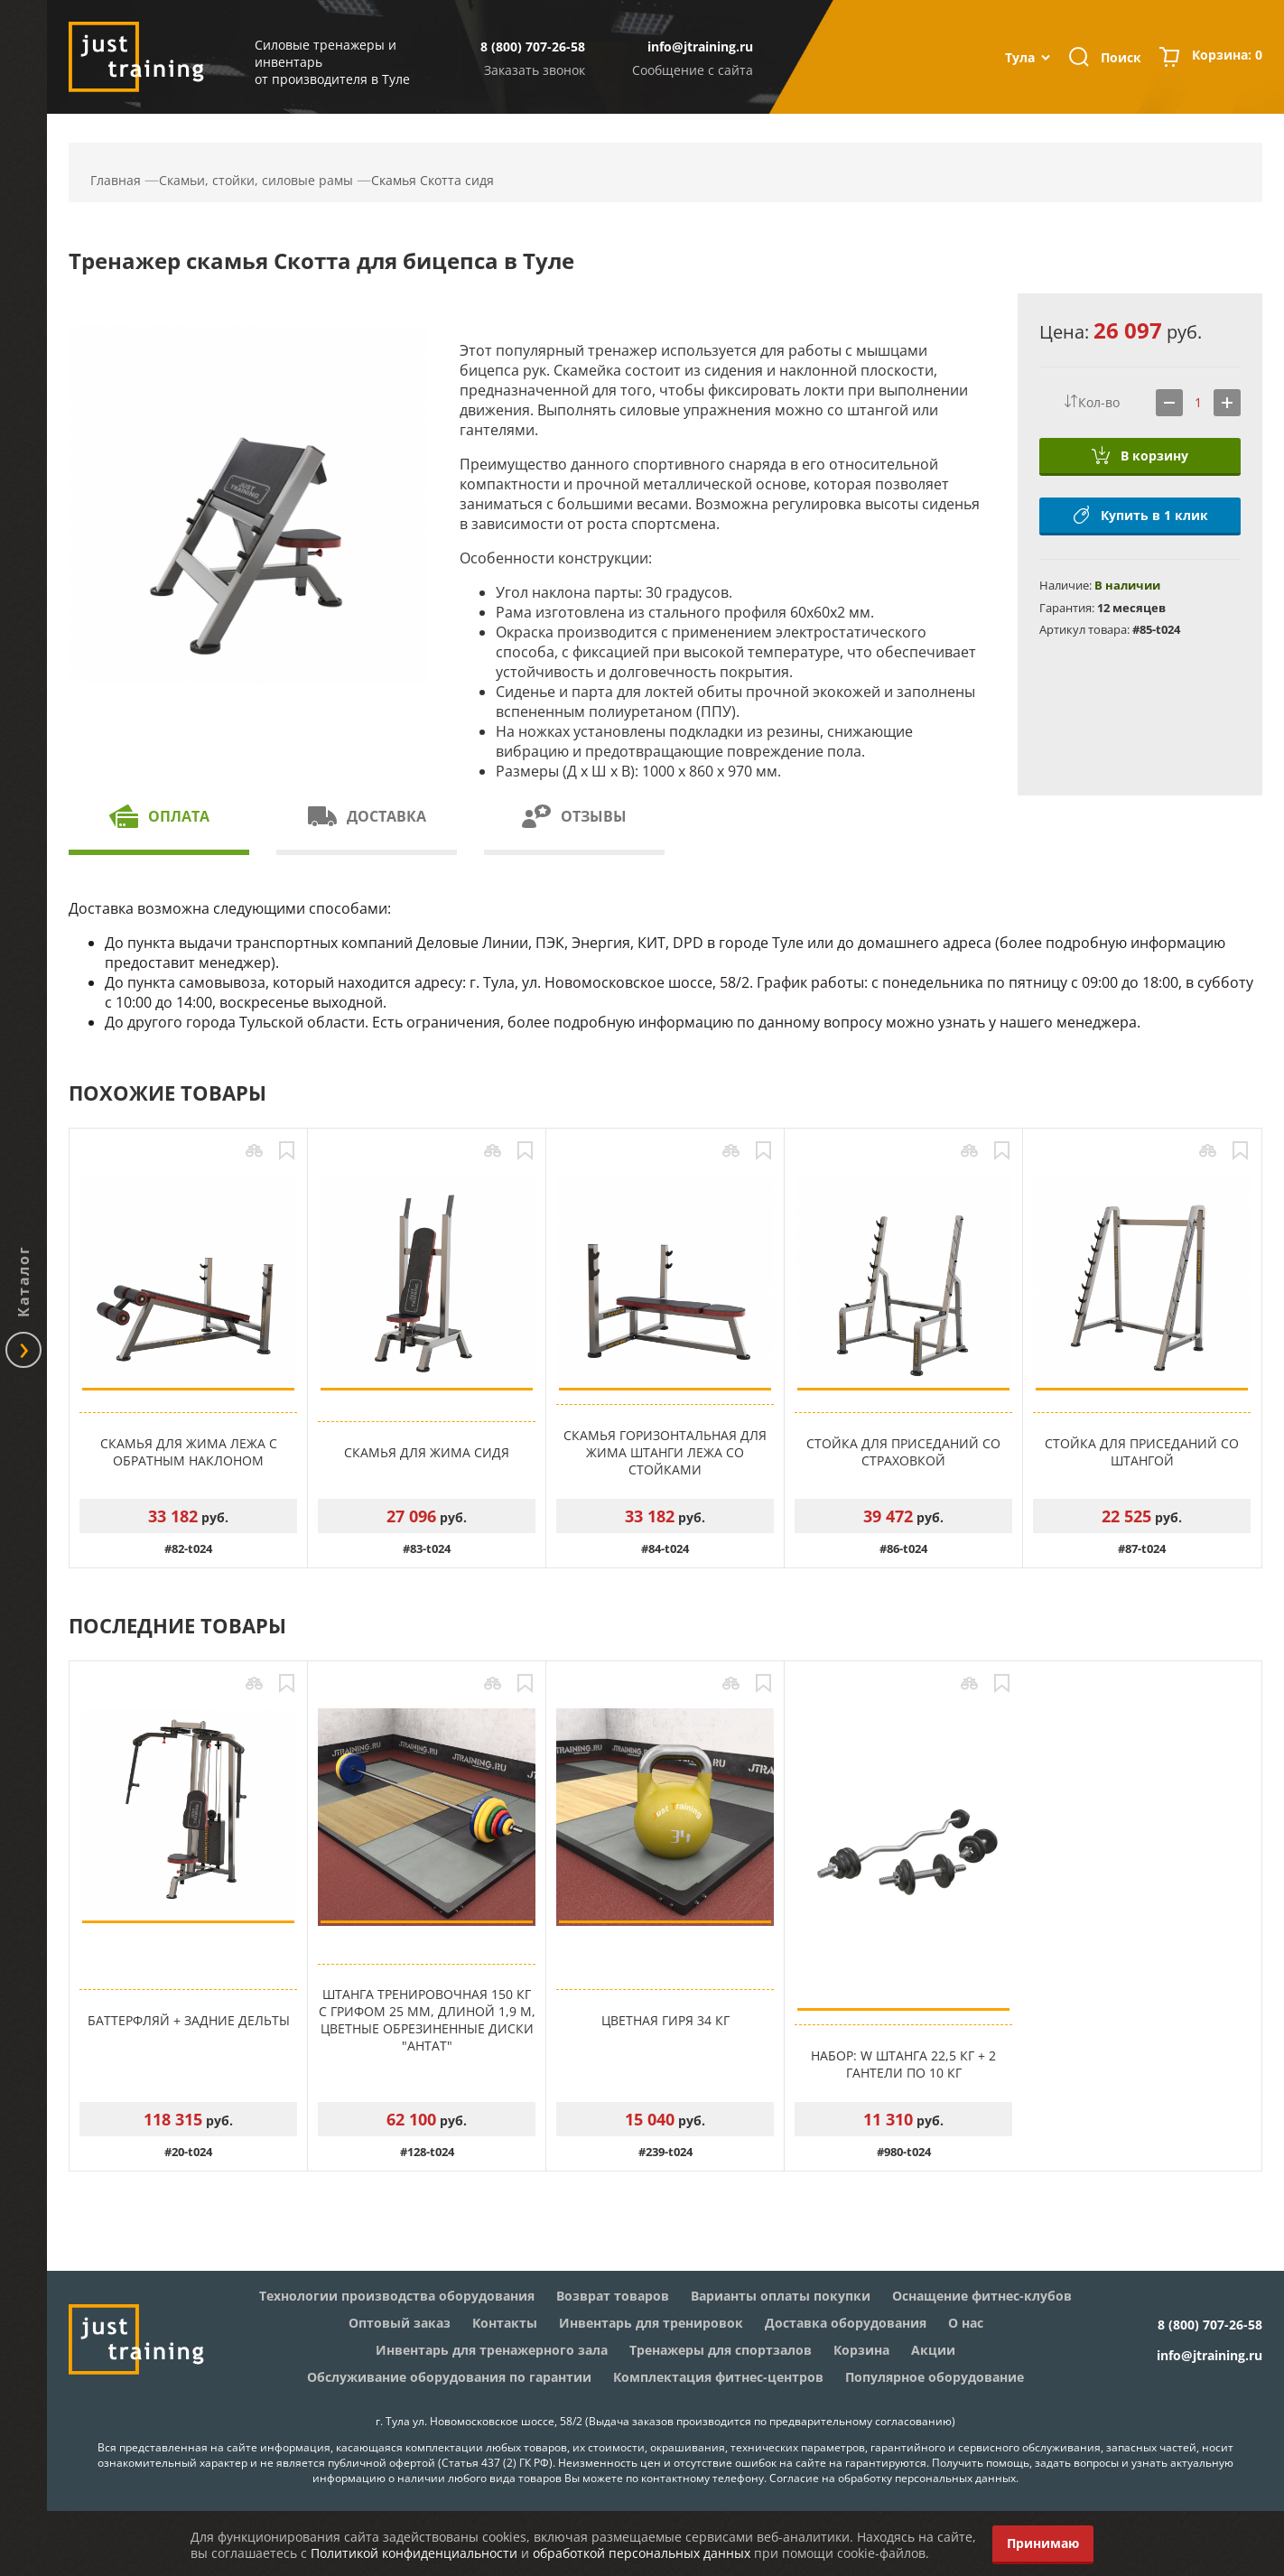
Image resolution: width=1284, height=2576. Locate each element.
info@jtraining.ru (700, 46)
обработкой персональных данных (641, 2553)
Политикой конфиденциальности (414, 2553)
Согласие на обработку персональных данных (892, 2478)
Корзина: (1227, 57)
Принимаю (1043, 2543)
